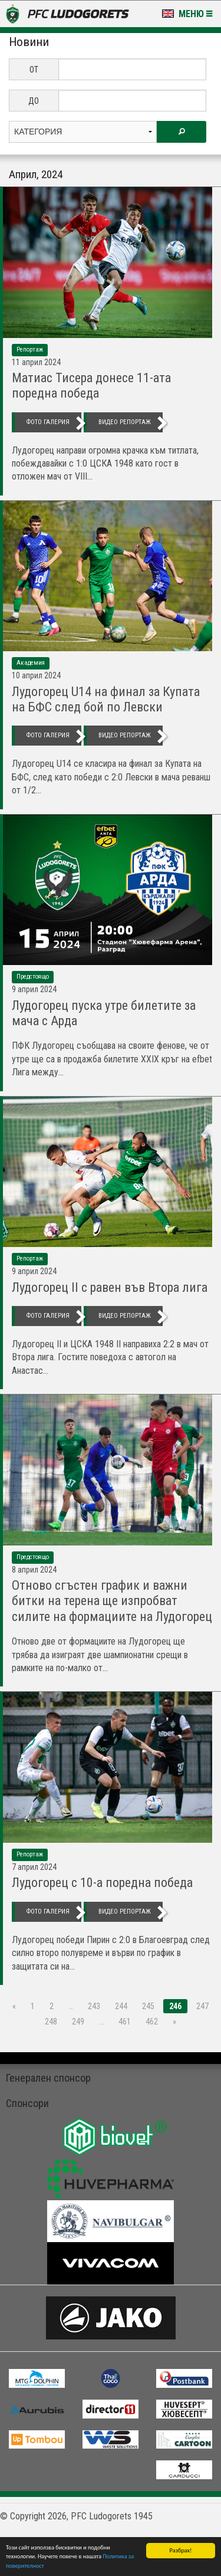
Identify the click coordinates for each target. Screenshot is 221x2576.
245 (148, 2006)
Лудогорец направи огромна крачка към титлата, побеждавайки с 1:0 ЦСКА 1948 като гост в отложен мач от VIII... (105, 464)
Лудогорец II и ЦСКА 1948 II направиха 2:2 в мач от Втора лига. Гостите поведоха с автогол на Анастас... (110, 1357)
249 (78, 2021)
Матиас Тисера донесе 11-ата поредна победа (91, 385)
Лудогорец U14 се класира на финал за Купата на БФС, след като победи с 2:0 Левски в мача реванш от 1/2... (111, 777)
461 (124, 2021)
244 (121, 2006)
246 (175, 2006)
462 (152, 2021)
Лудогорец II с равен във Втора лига (109, 1287)
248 (51, 2021)
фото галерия (48, 422)
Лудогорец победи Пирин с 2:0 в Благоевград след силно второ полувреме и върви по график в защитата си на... (111, 1953)
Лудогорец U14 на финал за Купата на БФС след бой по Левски (106, 699)
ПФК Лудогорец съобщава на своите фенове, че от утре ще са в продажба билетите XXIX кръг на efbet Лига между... (112, 1059)
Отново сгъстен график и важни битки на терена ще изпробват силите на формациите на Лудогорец (112, 1601)
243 (94, 2006)
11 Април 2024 (36, 362)
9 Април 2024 (34, 989)
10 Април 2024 (36, 675)
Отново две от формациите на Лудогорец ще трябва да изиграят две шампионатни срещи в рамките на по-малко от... (100, 1654)
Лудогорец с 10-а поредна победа (102, 1882)
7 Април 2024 (34, 1867)
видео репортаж (124, 422)
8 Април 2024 (34, 1569)
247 (202, 2006)
